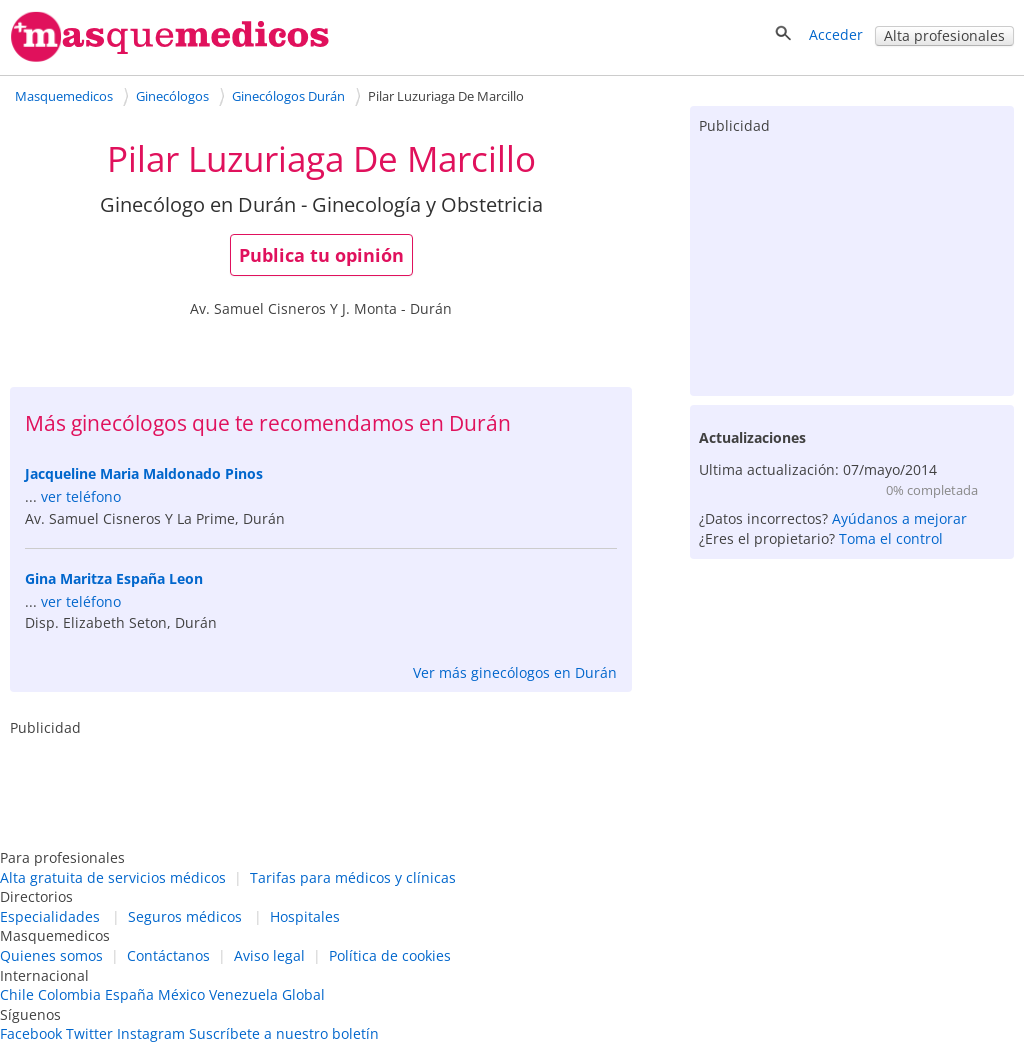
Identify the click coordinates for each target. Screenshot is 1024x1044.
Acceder (836, 34)
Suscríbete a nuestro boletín (284, 1033)
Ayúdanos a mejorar (899, 518)
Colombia (69, 994)
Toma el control (891, 538)
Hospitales (305, 916)
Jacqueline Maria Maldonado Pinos (144, 473)
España (129, 994)
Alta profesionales (944, 35)
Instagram (151, 1033)
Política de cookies (390, 955)
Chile (17, 994)
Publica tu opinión (321, 255)
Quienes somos (51, 955)
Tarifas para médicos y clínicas (353, 877)
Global (303, 994)
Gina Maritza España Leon (114, 578)
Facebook (31, 1033)
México (181, 994)
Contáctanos (168, 955)
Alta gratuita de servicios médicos (113, 877)
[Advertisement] (852, 261)
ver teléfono (81, 496)
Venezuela (243, 994)
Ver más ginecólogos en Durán (515, 672)
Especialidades (50, 916)
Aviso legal (269, 955)
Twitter (89, 1033)
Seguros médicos (185, 916)
